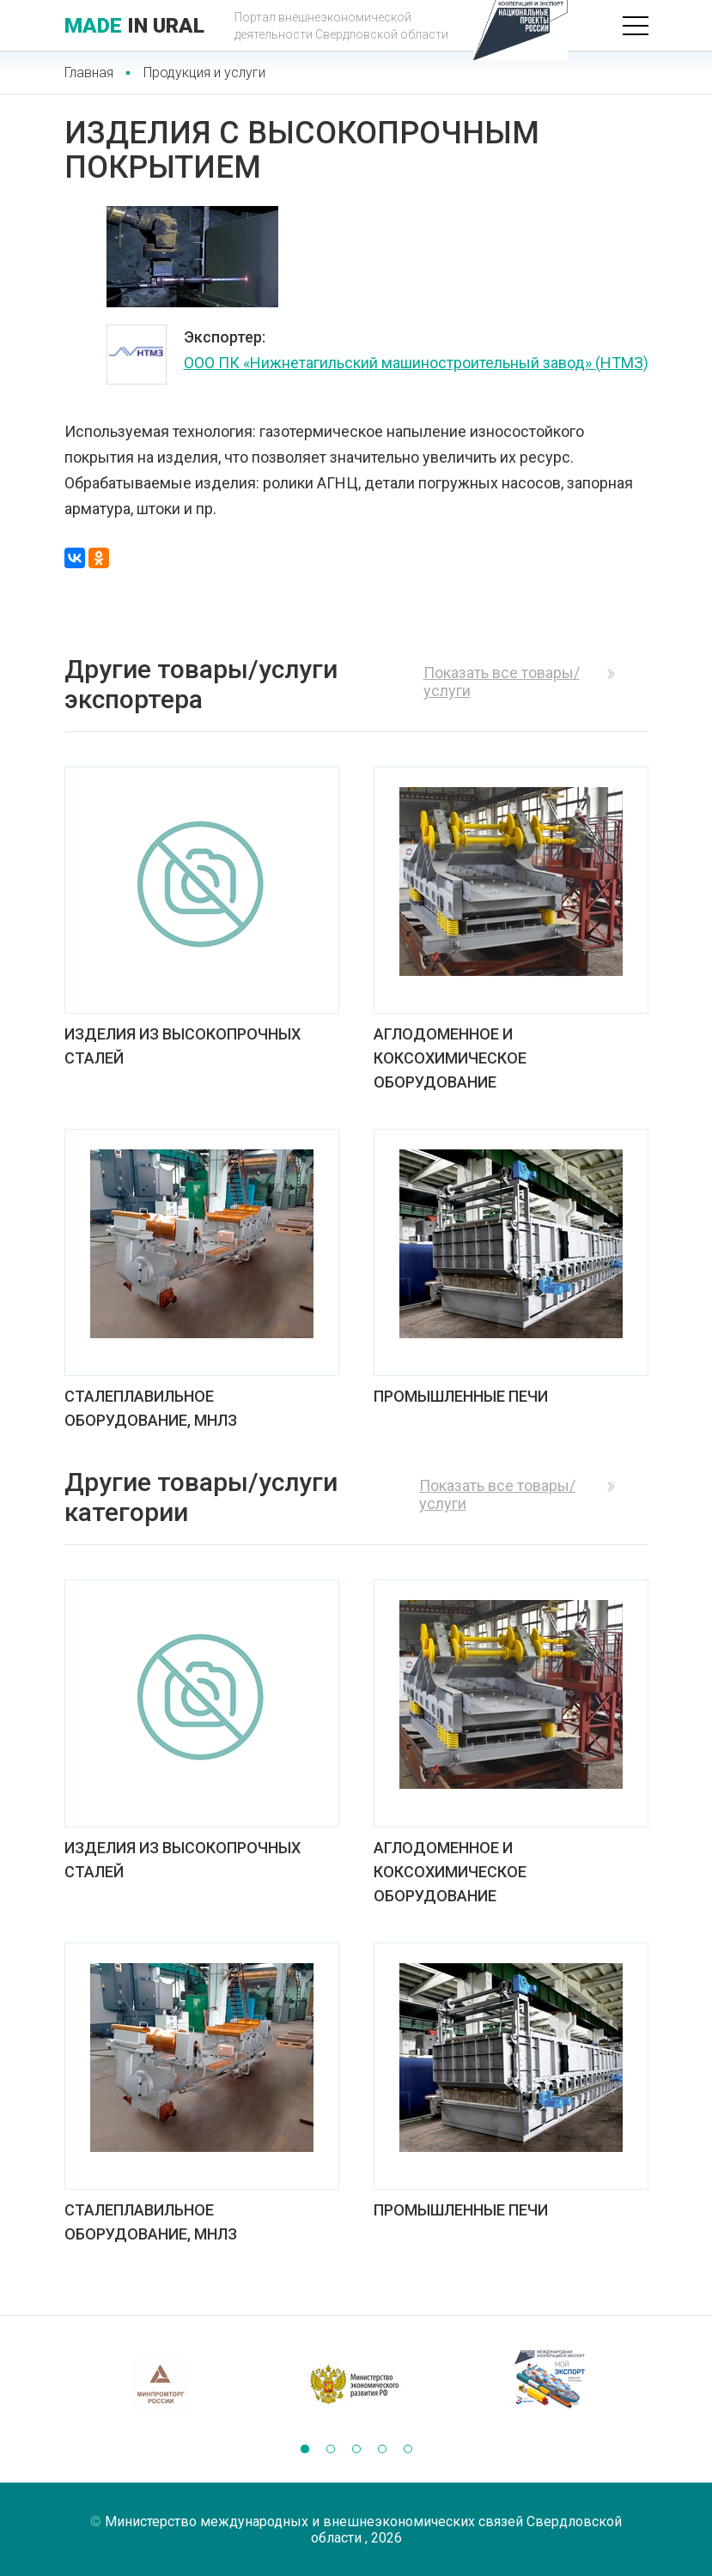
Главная (88, 72)
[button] (305, 2449)
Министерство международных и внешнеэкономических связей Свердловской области (363, 2529)
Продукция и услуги (204, 72)
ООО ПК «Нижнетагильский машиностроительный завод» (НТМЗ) (416, 363)
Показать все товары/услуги (501, 682)
